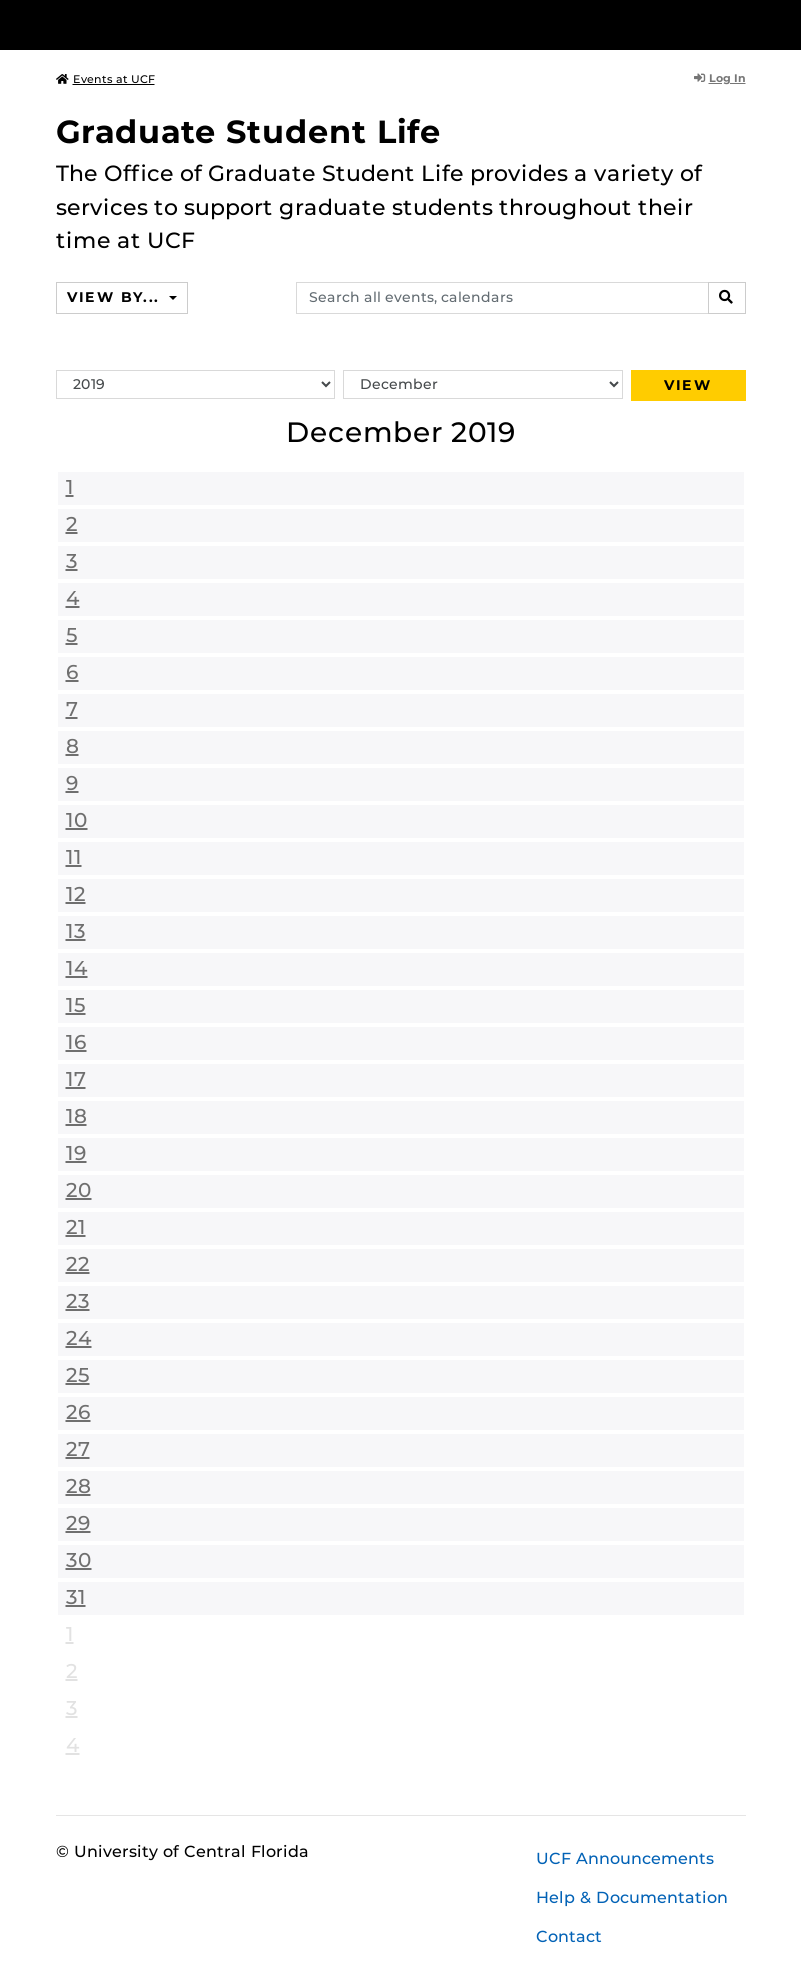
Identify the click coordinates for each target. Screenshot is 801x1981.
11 (74, 857)
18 (76, 1116)
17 (76, 1079)
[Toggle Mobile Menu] (741, 23)
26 (78, 1412)
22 (78, 1264)
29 (78, 1523)
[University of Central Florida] (189, 24)
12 (76, 894)
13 (76, 931)
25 (78, 1375)
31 (76, 1597)
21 (76, 1227)
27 (78, 1449)
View (688, 385)
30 (79, 1560)
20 (79, 1190)
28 (78, 1486)
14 (77, 968)
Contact (569, 1936)
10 (77, 820)
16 (76, 1042)
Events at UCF (105, 79)
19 (76, 1153)
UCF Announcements (625, 1858)
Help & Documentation (632, 1897)
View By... (116, 297)
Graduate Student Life (248, 131)
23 (78, 1301)
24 (79, 1338)
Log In (720, 78)
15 (76, 1005)
